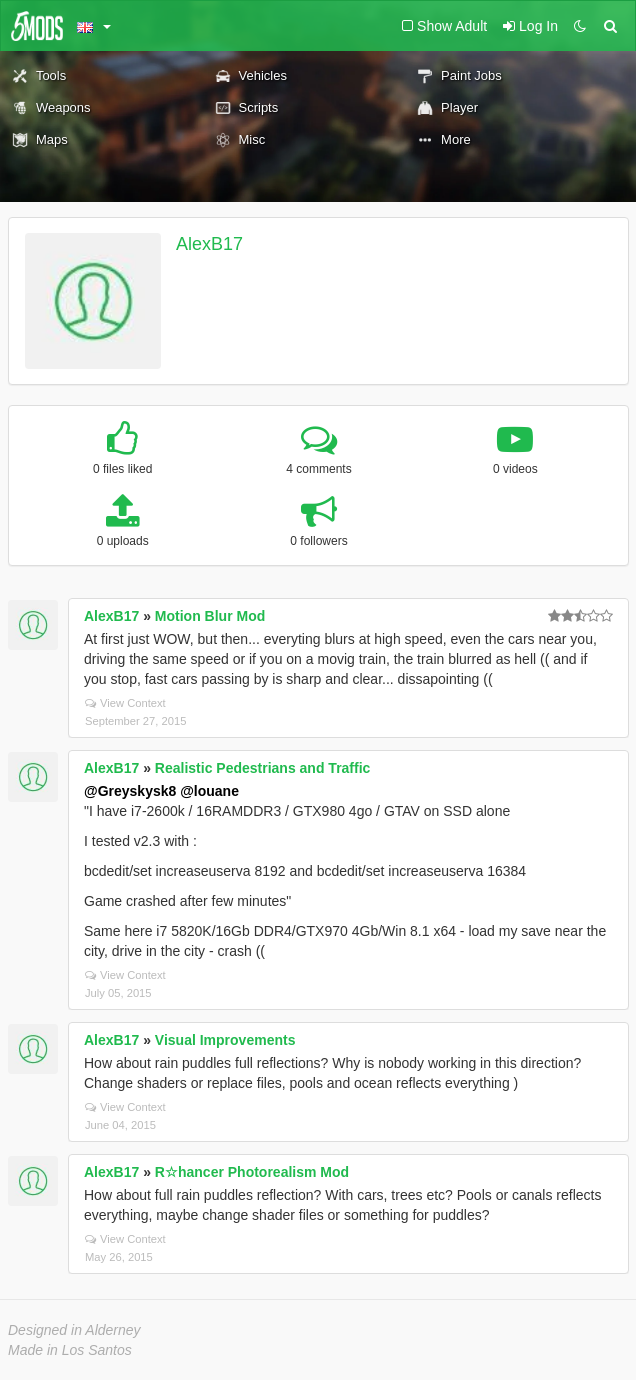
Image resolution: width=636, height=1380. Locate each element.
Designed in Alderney (74, 1330)
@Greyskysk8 (130, 791)
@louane (209, 791)
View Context (125, 703)
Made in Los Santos (70, 1350)
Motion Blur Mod (210, 616)
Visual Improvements (225, 1040)
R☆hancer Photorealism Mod (252, 1172)
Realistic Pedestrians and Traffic (263, 768)
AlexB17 (209, 244)
